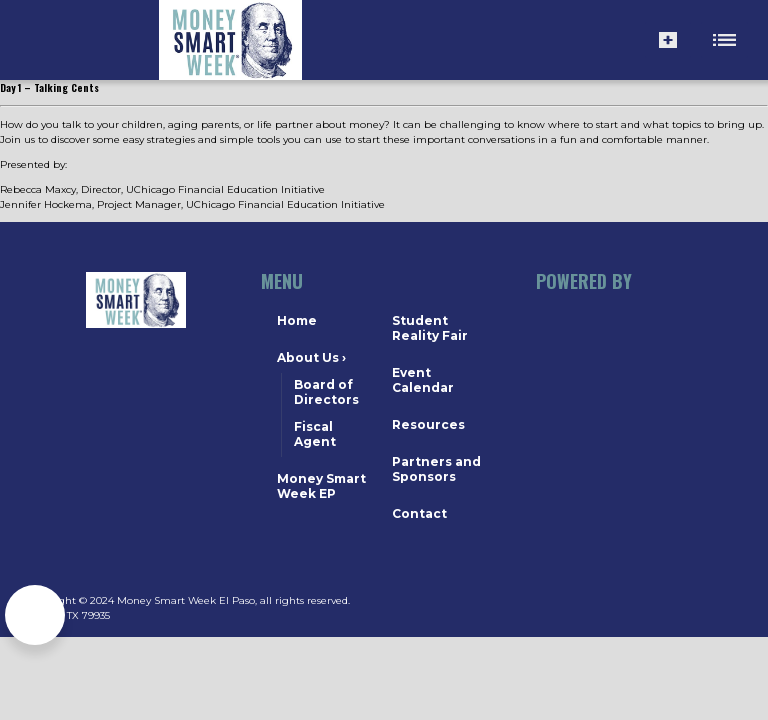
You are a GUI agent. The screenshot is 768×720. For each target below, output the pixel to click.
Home (297, 320)
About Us (311, 357)
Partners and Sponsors (436, 469)
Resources (428, 424)
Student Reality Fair (430, 328)
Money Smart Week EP (321, 486)
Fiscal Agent (315, 434)
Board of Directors (326, 392)
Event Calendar (423, 380)
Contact (419, 513)
